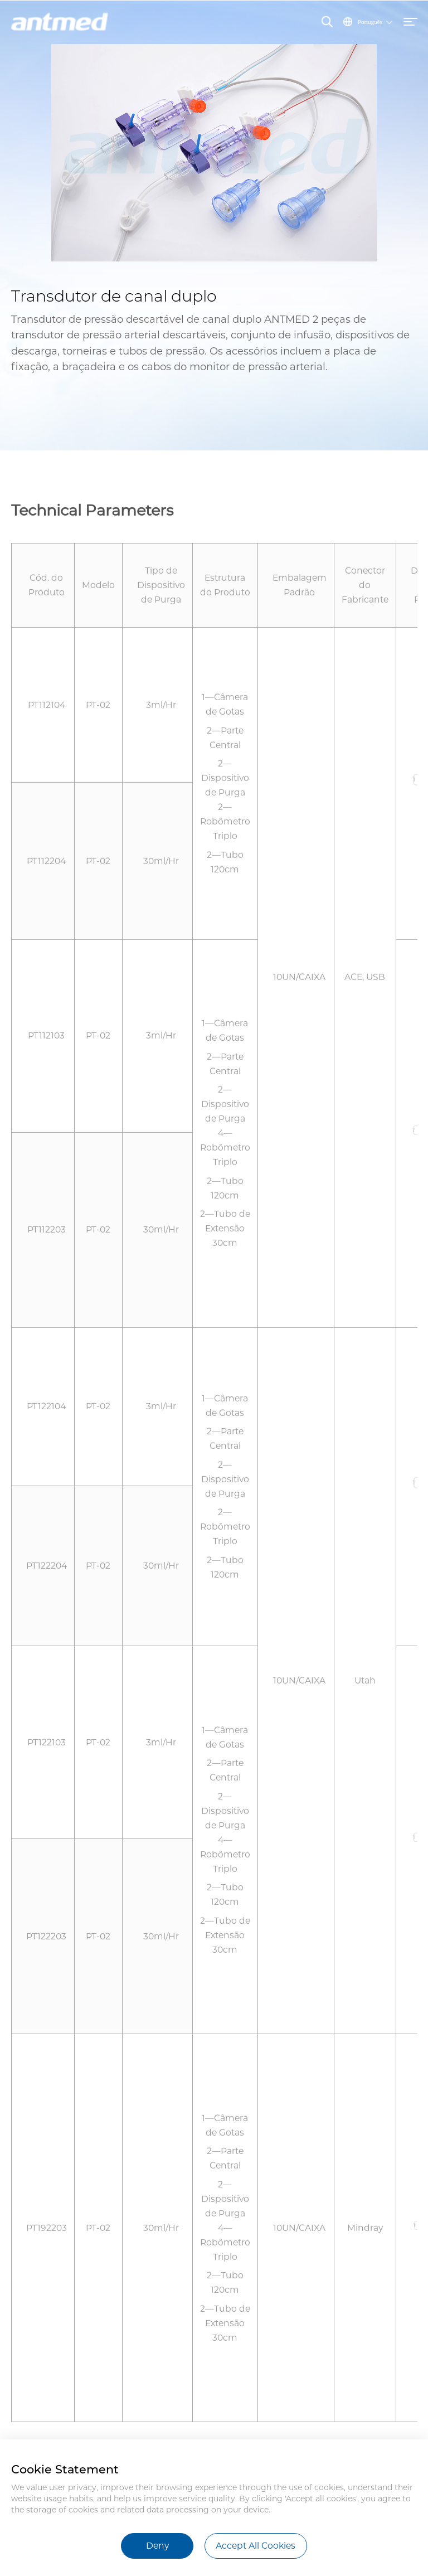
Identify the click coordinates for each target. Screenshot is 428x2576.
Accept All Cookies (255, 2545)
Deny (157, 2545)
